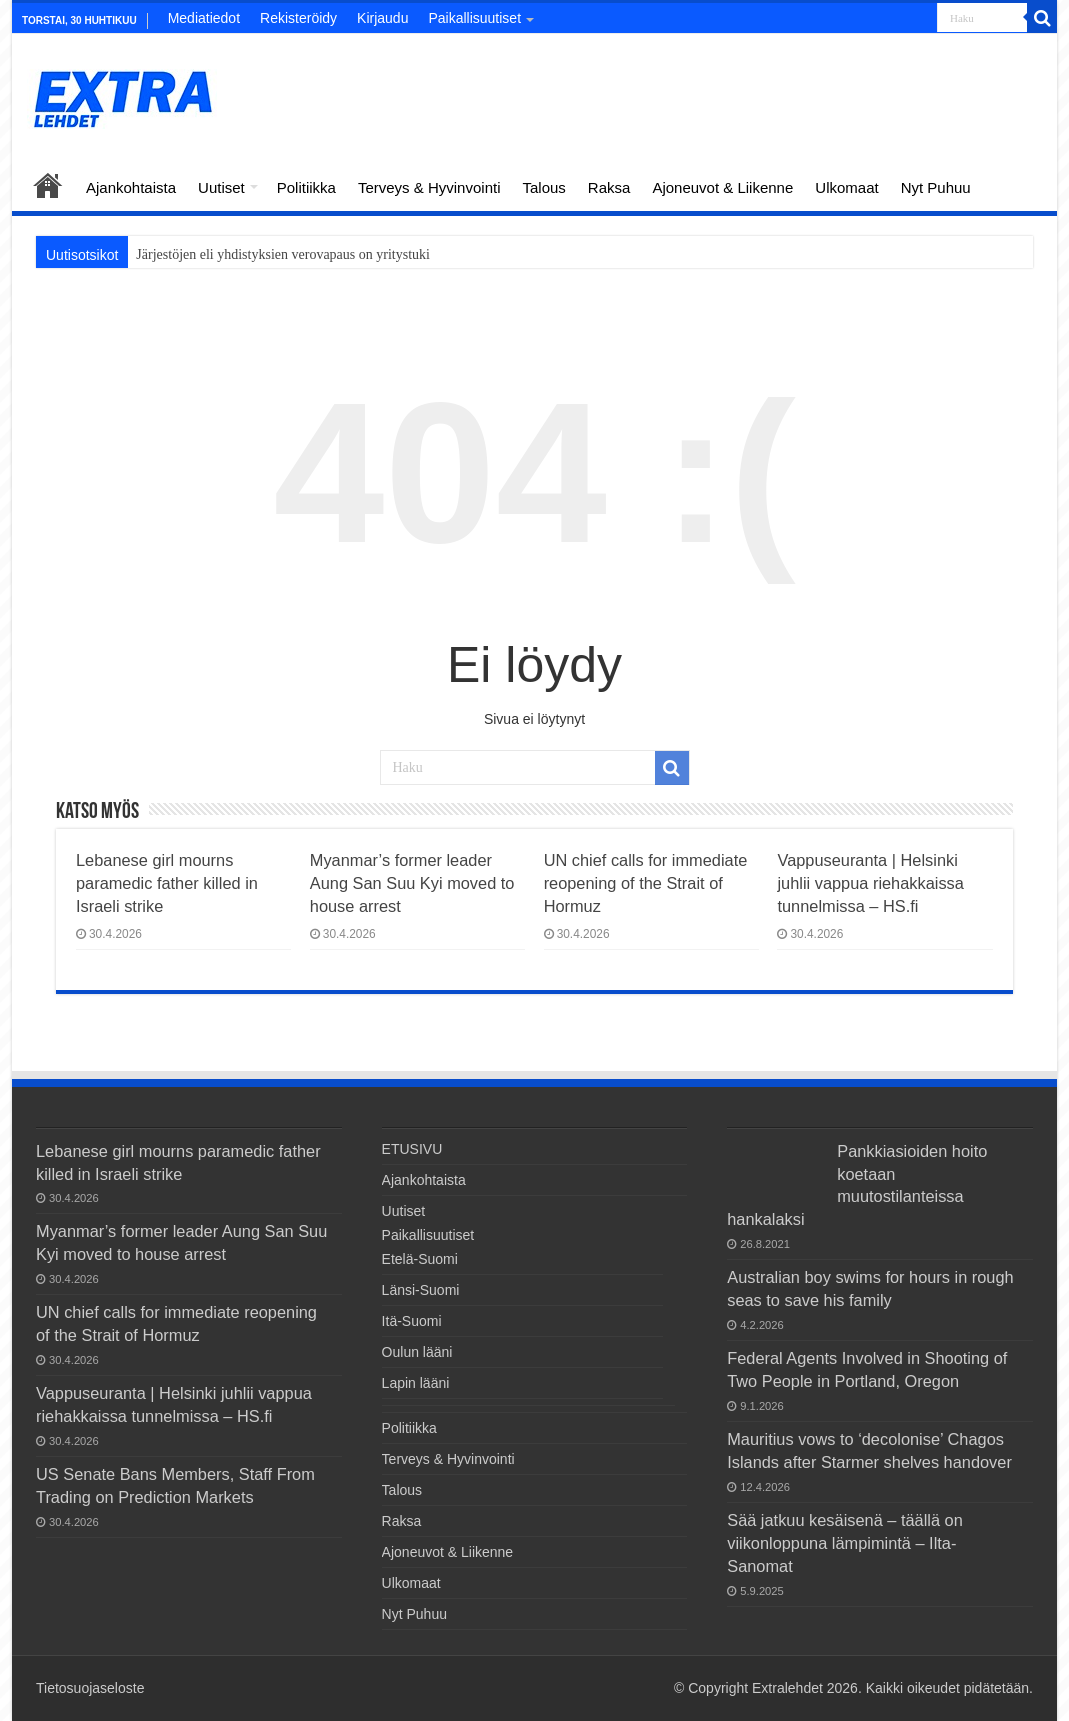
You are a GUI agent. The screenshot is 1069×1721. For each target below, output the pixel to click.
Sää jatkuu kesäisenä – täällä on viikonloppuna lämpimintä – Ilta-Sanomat (845, 1543)
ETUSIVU (48, 185)
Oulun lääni (417, 1352)
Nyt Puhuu (936, 187)
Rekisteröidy (298, 18)
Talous (543, 187)
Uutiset (221, 187)
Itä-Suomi (412, 1321)
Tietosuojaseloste (90, 1688)
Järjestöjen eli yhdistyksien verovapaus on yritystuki (283, 254)
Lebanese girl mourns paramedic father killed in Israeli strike (167, 883)
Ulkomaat (846, 187)
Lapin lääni (416, 1383)
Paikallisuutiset (474, 18)
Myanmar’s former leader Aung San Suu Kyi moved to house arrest (412, 883)
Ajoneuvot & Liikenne (722, 187)
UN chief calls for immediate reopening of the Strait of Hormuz (646, 883)
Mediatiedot (204, 18)
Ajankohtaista (131, 187)
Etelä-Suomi (420, 1259)
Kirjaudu (382, 18)
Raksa (609, 187)
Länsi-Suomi (421, 1290)
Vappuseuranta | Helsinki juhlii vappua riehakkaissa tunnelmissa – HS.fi (870, 883)
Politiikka (306, 187)
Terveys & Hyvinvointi (429, 187)
